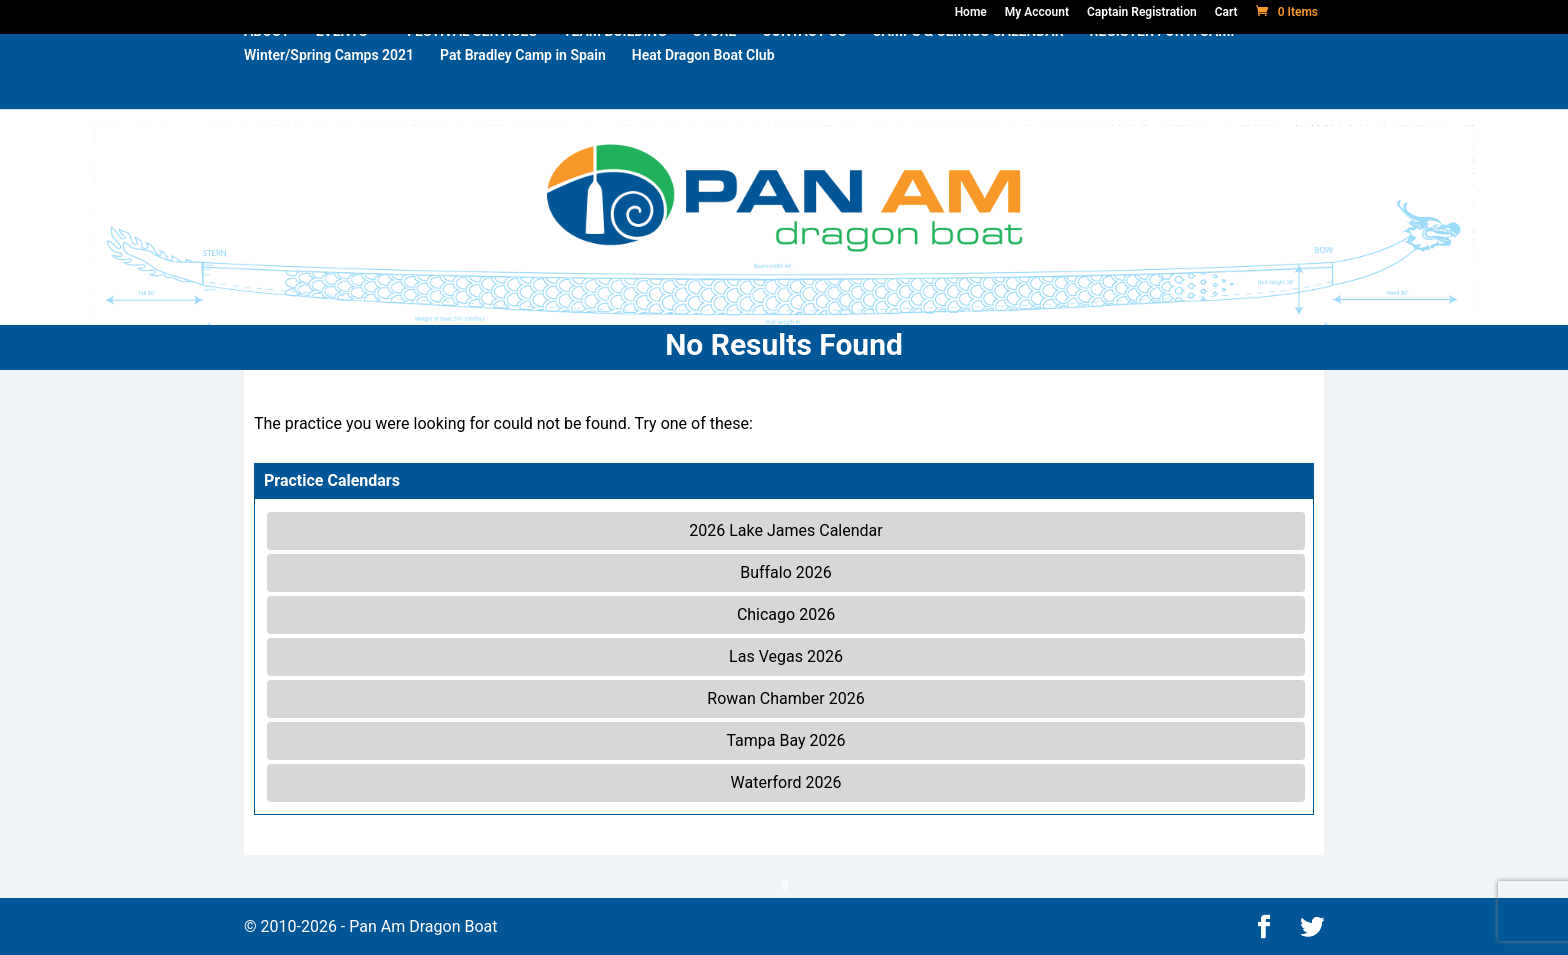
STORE (714, 63)
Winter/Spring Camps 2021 (329, 87)
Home (971, 12)
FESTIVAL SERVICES (472, 63)
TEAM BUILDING (615, 63)
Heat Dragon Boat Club (703, 87)
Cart (1226, 12)
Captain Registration (1142, 12)
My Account (1037, 12)
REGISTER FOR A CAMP (1165, 63)
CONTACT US (804, 63)
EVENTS (342, 63)
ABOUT (267, 63)
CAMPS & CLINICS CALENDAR (967, 63)
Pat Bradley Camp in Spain (523, 87)
